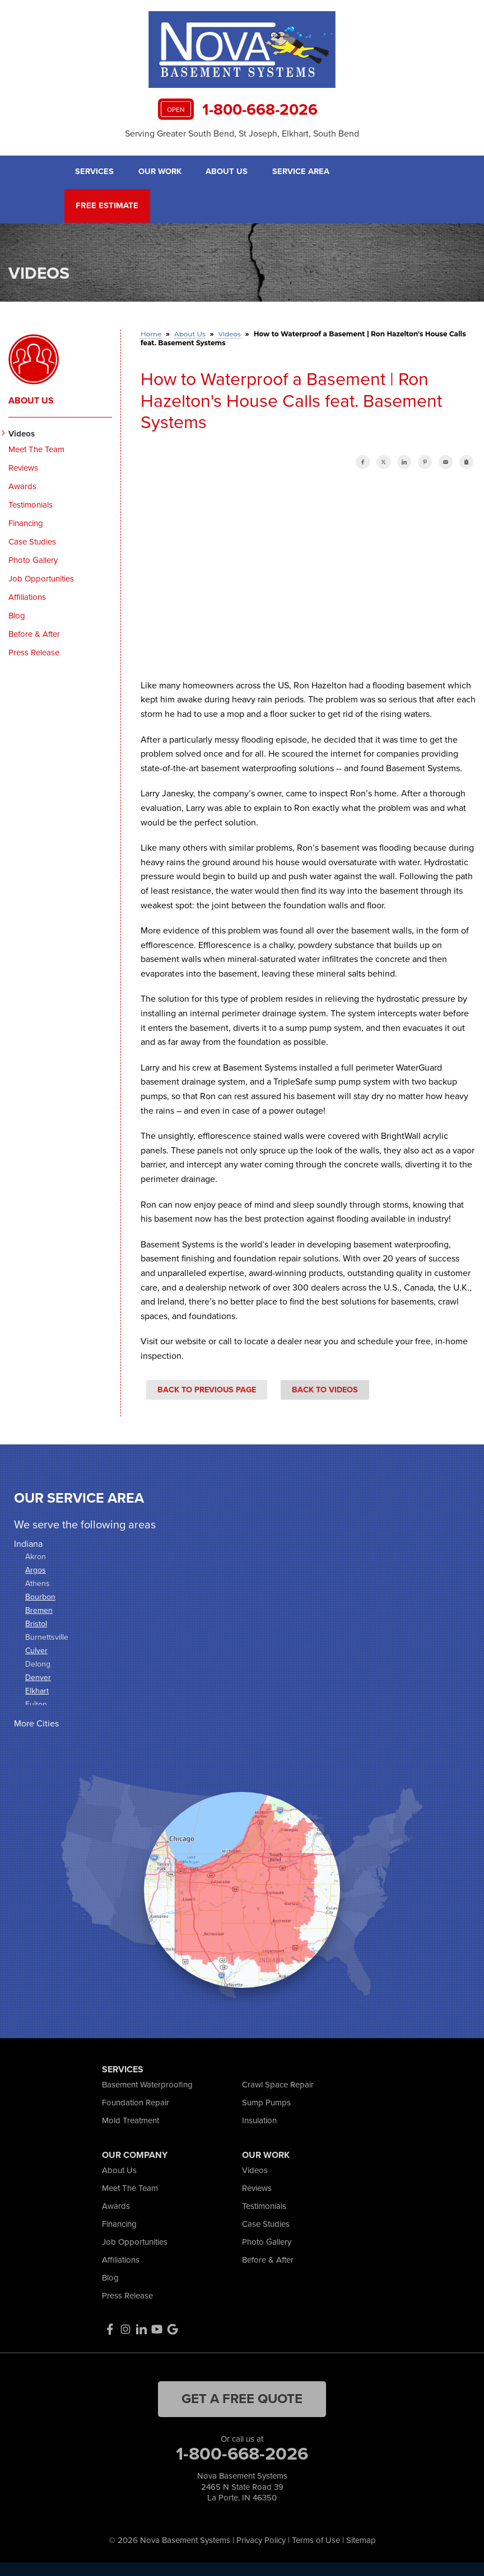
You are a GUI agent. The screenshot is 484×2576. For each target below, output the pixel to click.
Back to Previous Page (206, 1388)
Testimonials (30, 504)
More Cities (36, 1722)
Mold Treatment (130, 2119)
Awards (22, 485)
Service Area (302, 172)
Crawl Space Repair (278, 2083)
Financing (25, 522)
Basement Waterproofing (147, 2083)
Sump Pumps (266, 2101)
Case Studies (32, 541)
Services (94, 172)
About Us (228, 172)
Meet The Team (36, 448)
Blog (16, 614)
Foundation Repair (135, 2101)
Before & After (34, 633)
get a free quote (242, 2397)
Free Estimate (104, 205)
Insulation (259, 2119)
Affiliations (27, 596)
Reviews (23, 467)
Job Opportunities (41, 578)
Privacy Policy (261, 2539)
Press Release (33, 651)
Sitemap (361, 2539)
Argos (35, 1569)
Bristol (36, 1623)
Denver (38, 1676)
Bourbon (40, 1596)
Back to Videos (325, 1388)
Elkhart (37, 1690)
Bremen (39, 1609)
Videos (21, 433)
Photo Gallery (33, 559)
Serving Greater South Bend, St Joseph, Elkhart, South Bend (242, 133)
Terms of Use (316, 2539)
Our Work (160, 172)
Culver (36, 1649)
